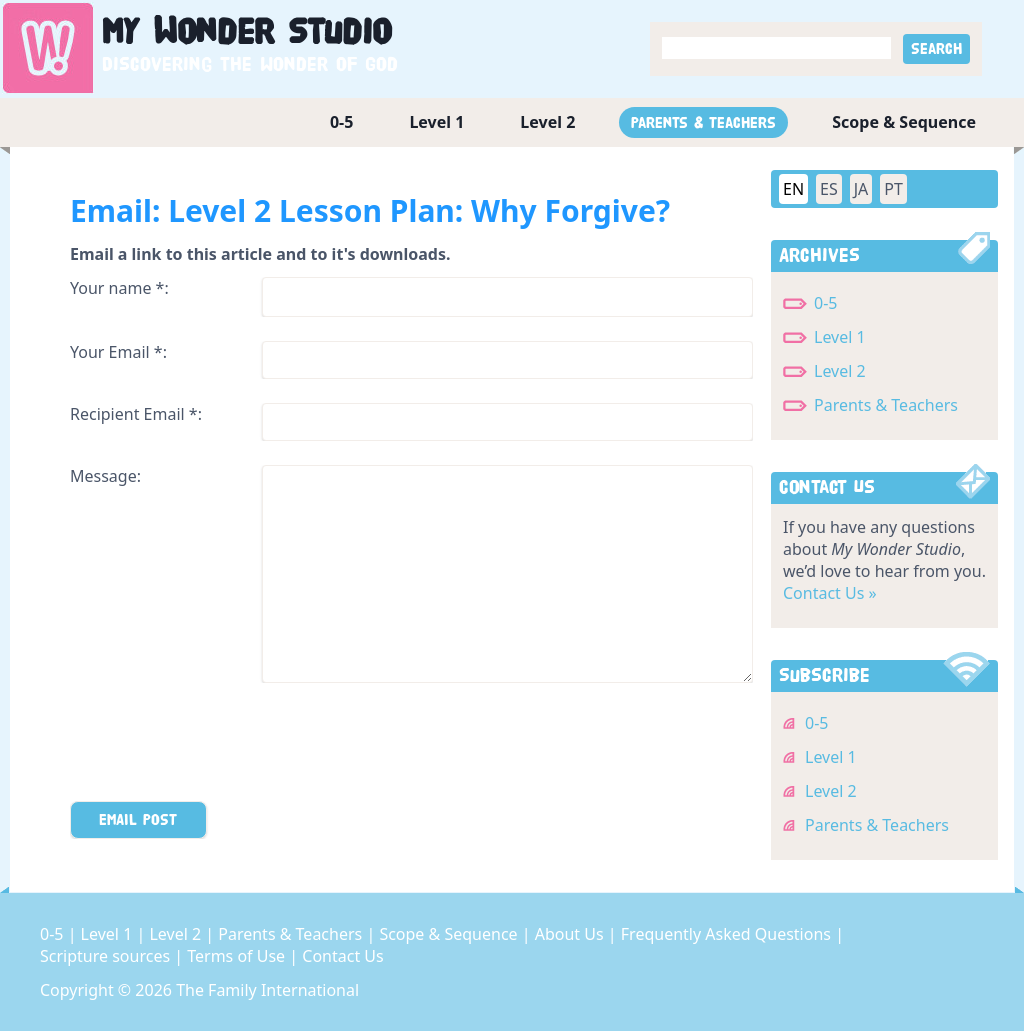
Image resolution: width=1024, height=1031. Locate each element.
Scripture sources (107, 956)
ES (829, 189)
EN (793, 189)
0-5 (341, 122)
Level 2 (547, 122)
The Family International (267, 990)
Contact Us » (830, 593)
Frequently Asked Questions (728, 934)
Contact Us (342, 956)
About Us (571, 934)
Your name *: (119, 288)
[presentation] (222, 746)
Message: (105, 476)
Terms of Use (238, 956)
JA (861, 189)
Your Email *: (118, 352)
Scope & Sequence (904, 122)
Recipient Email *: (136, 414)
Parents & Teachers (703, 122)
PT (893, 189)
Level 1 (436, 122)
